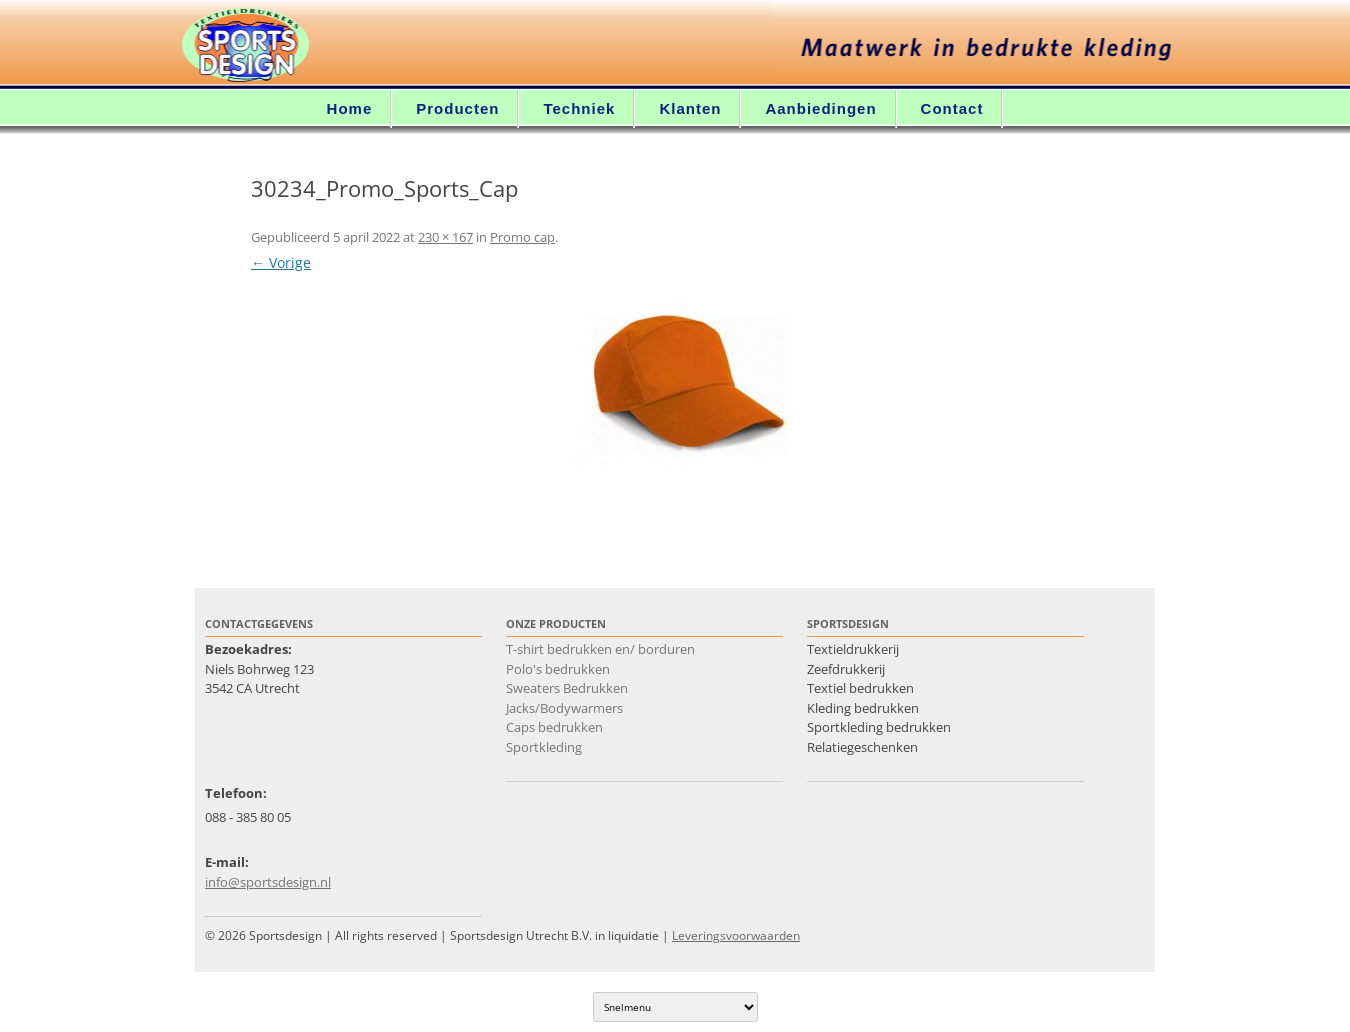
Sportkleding (544, 747)
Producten (457, 108)
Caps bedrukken (554, 727)
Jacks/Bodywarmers (564, 708)
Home (350, 108)
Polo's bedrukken (558, 669)
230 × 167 (445, 237)
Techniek (579, 108)
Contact (952, 108)
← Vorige (281, 262)
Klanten (690, 108)
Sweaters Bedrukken (567, 688)
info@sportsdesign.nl (268, 882)
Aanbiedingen (820, 108)
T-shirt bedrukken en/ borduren (600, 649)
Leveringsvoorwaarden (736, 935)
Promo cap (522, 237)
